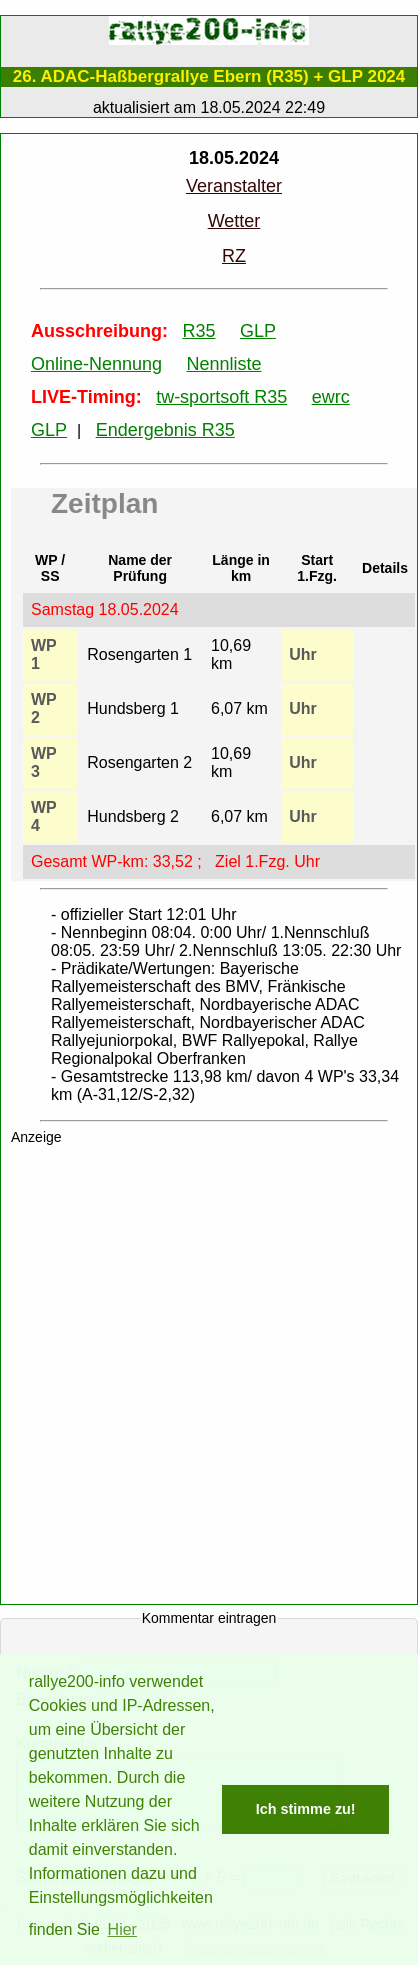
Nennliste (224, 364)
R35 (198, 331)
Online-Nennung (96, 364)
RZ (234, 256)
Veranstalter (234, 186)
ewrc (331, 397)
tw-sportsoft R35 (221, 397)
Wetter (234, 221)
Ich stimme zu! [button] (306, 1809)
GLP (258, 331)
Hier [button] (122, 1929)
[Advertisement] (209, 1379)
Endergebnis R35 (165, 430)
